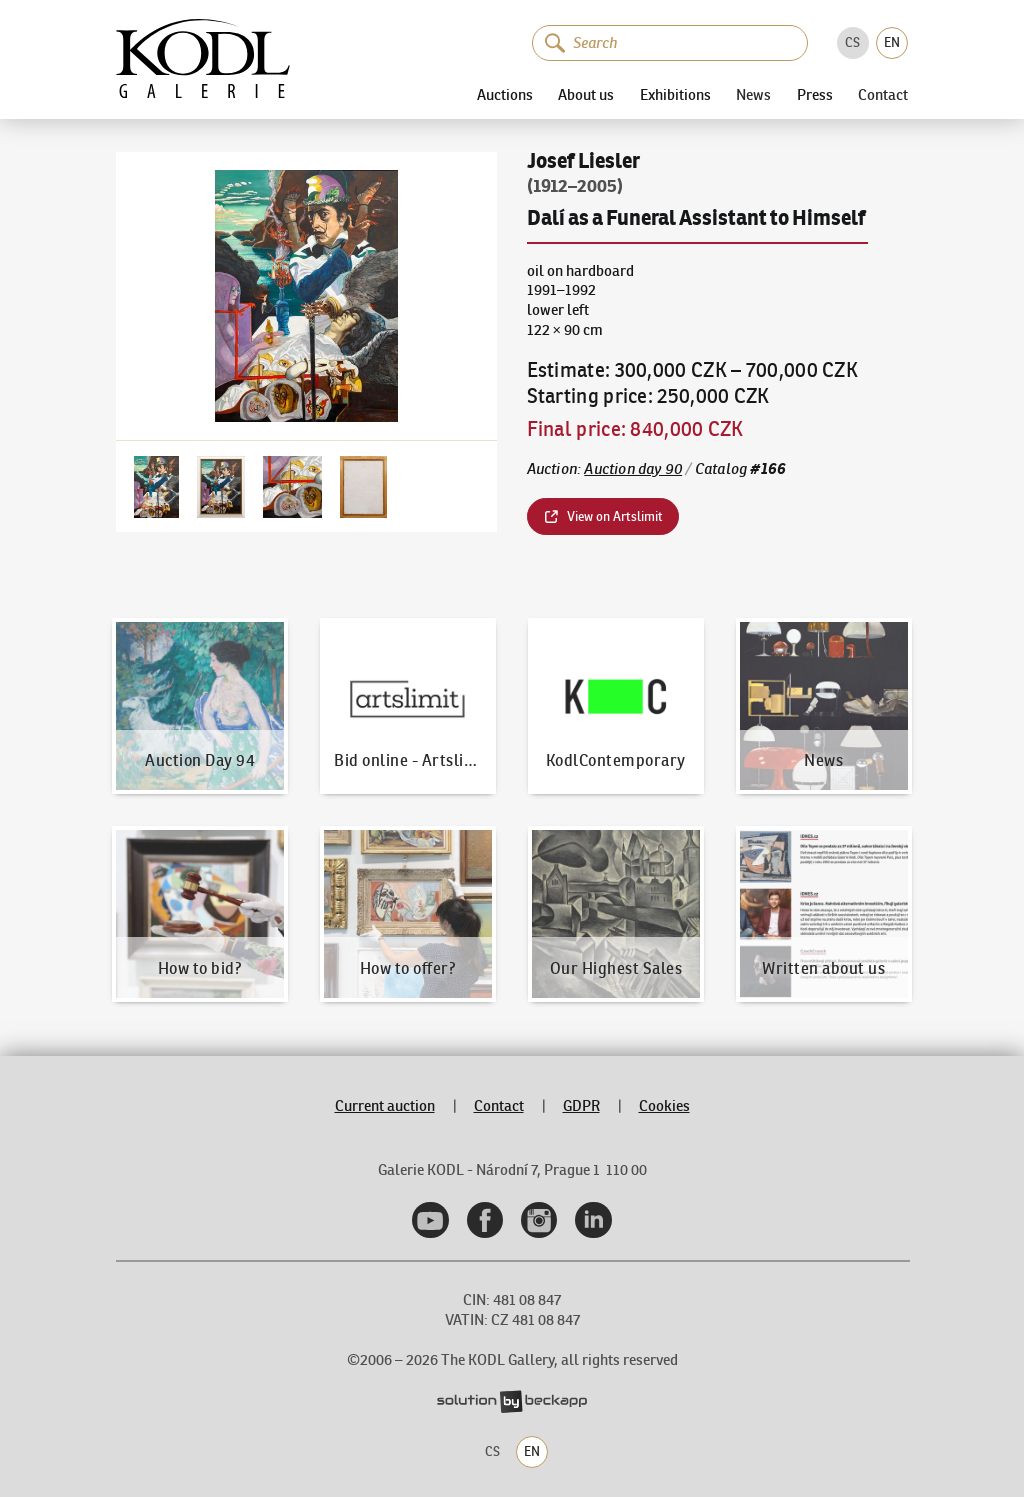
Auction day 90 (633, 469)
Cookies (664, 1106)
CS (852, 42)
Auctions (505, 94)
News (753, 94)
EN (892, 42)
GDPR (581, 1106)
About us (586, 94)
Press (815, 94)
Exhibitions (675, 94)
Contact (883, 94)
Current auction (385, 1106)
